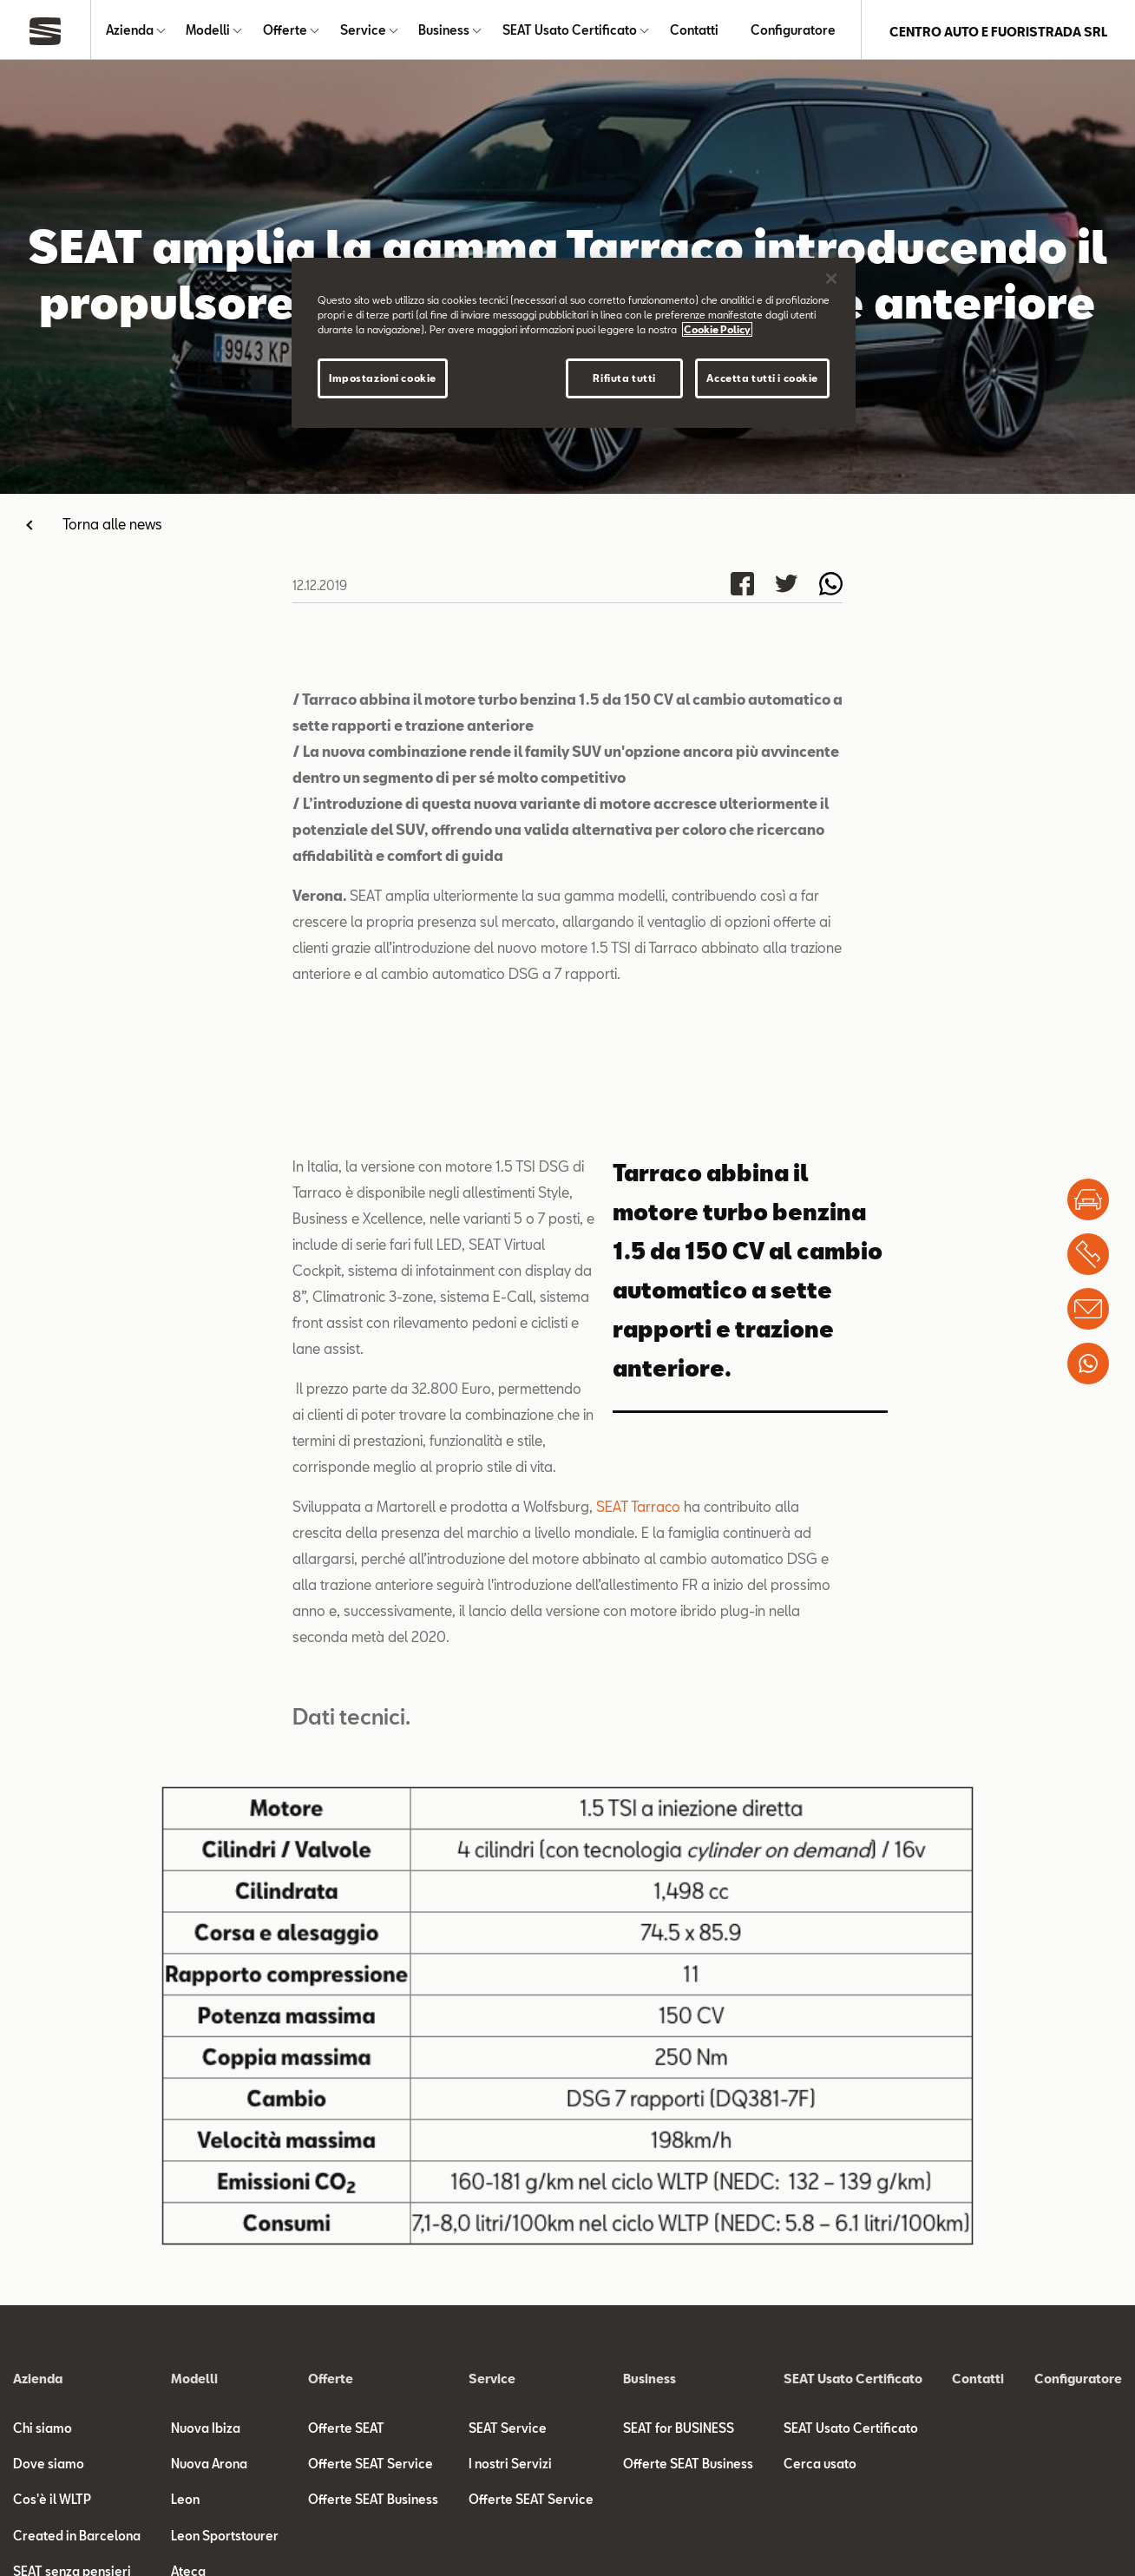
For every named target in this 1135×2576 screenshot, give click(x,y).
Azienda (130, 31)
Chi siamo (42, 2431)
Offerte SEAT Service (370, 2467)
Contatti (694, 31)
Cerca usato (820, 2467)
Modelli (208, 31)
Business (443, 31)
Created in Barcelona (77, 2538)
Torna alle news (112, 527)
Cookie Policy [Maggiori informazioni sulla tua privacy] (717, 329)
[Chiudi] (831, 279)
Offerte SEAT (346, 2431)
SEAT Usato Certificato (569, 31)
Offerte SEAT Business (373, 2502)
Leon (185, 2502)
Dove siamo (48, 2467)
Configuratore (793, 31)
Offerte (285, 31)
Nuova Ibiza (205, 2431)
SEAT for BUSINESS (678, 2431)
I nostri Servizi (510, 2467)
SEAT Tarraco (638, 1510)
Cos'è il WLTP (52, 2502)
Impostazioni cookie (382, 378)
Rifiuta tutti (624, 378)
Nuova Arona (209, 2467)
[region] (574, 343)
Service (363, 31)
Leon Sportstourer (225, 2538)
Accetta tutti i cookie (762, 378)
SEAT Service (508, 2431)
